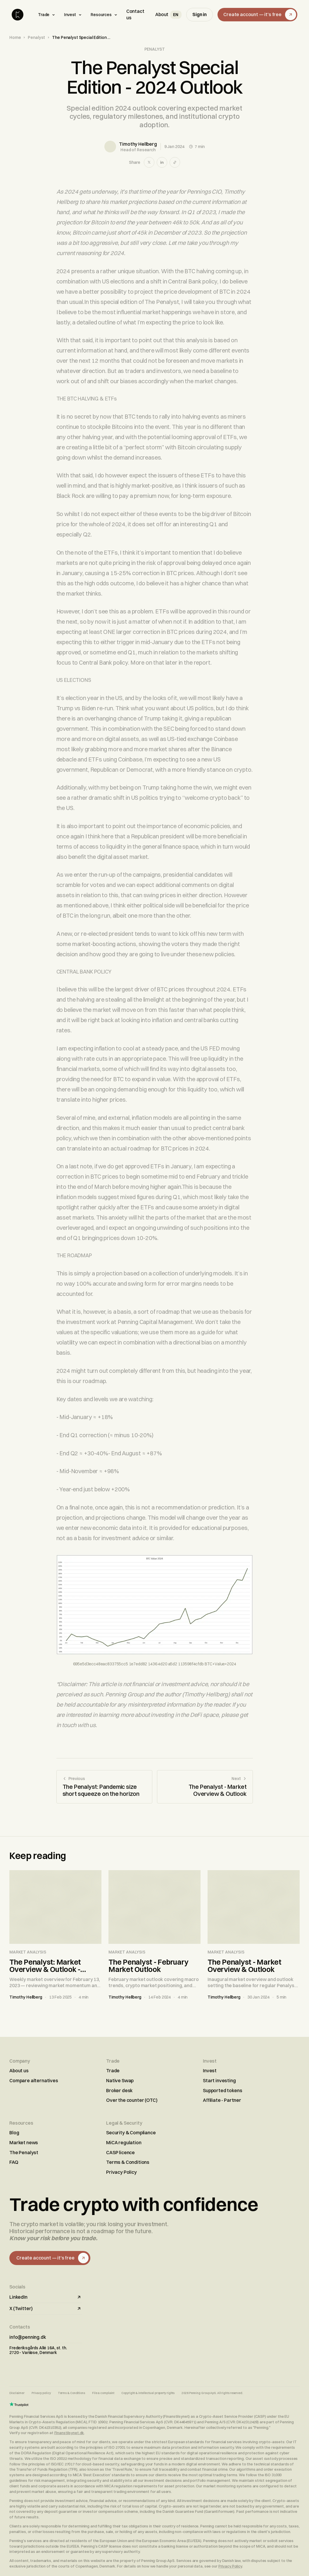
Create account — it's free (259, 14)
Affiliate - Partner (222, 2100)
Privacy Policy (121, 2172)
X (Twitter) (45, 2308)
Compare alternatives (33, 2080)
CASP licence (120, 2152)
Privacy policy (41, 2393)
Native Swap (120, 2080)
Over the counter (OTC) (131, 2100)
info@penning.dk (27, 2337)
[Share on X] (149, 162)
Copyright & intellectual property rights (148, 2393)
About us (19, 2070)
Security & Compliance (131, 2132)
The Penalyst (23, 2152)
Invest (73, 14)
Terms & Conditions (127, 2162)
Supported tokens (222, 2090)
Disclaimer (17, 2393)
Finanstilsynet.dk (69, 2432)
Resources (104, 14)
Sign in (199, 14)
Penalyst (36, 37)
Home (15, 37)
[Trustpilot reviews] (18, 2404)
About (161, 14)
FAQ (13, 2162)
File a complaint (103, 2393)
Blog (14, 2132)
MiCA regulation (123, 2142)
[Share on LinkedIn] (162, 162)
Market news (23, 2142)
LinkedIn (45, 2297)
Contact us (135, 14)
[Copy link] (175, 162)
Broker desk (119, 2090)
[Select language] (176, 15)
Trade (47, 14)
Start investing (219, 2080)
